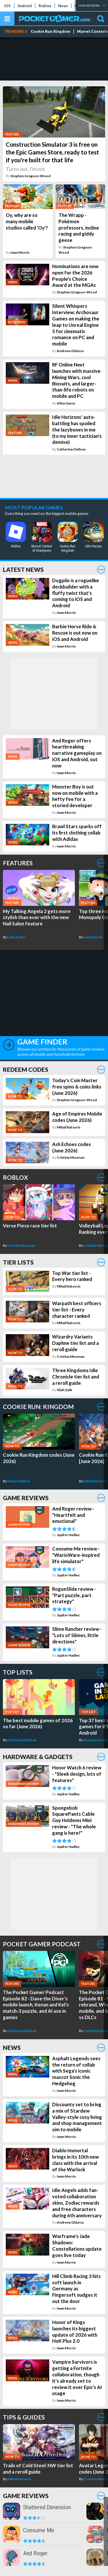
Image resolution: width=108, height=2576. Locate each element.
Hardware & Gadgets (38, 1756)
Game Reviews (26, 1497)
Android (25, 5)
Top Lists (17, 1672)
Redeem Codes (25, 1069)
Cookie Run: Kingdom (50, 31)
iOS (7, 5)
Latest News (23, 569)
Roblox (45, 5)
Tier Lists (18, 1262)
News (63, 5)
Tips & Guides (24, 2417)
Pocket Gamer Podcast (42, 1943)
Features (18, 862)
